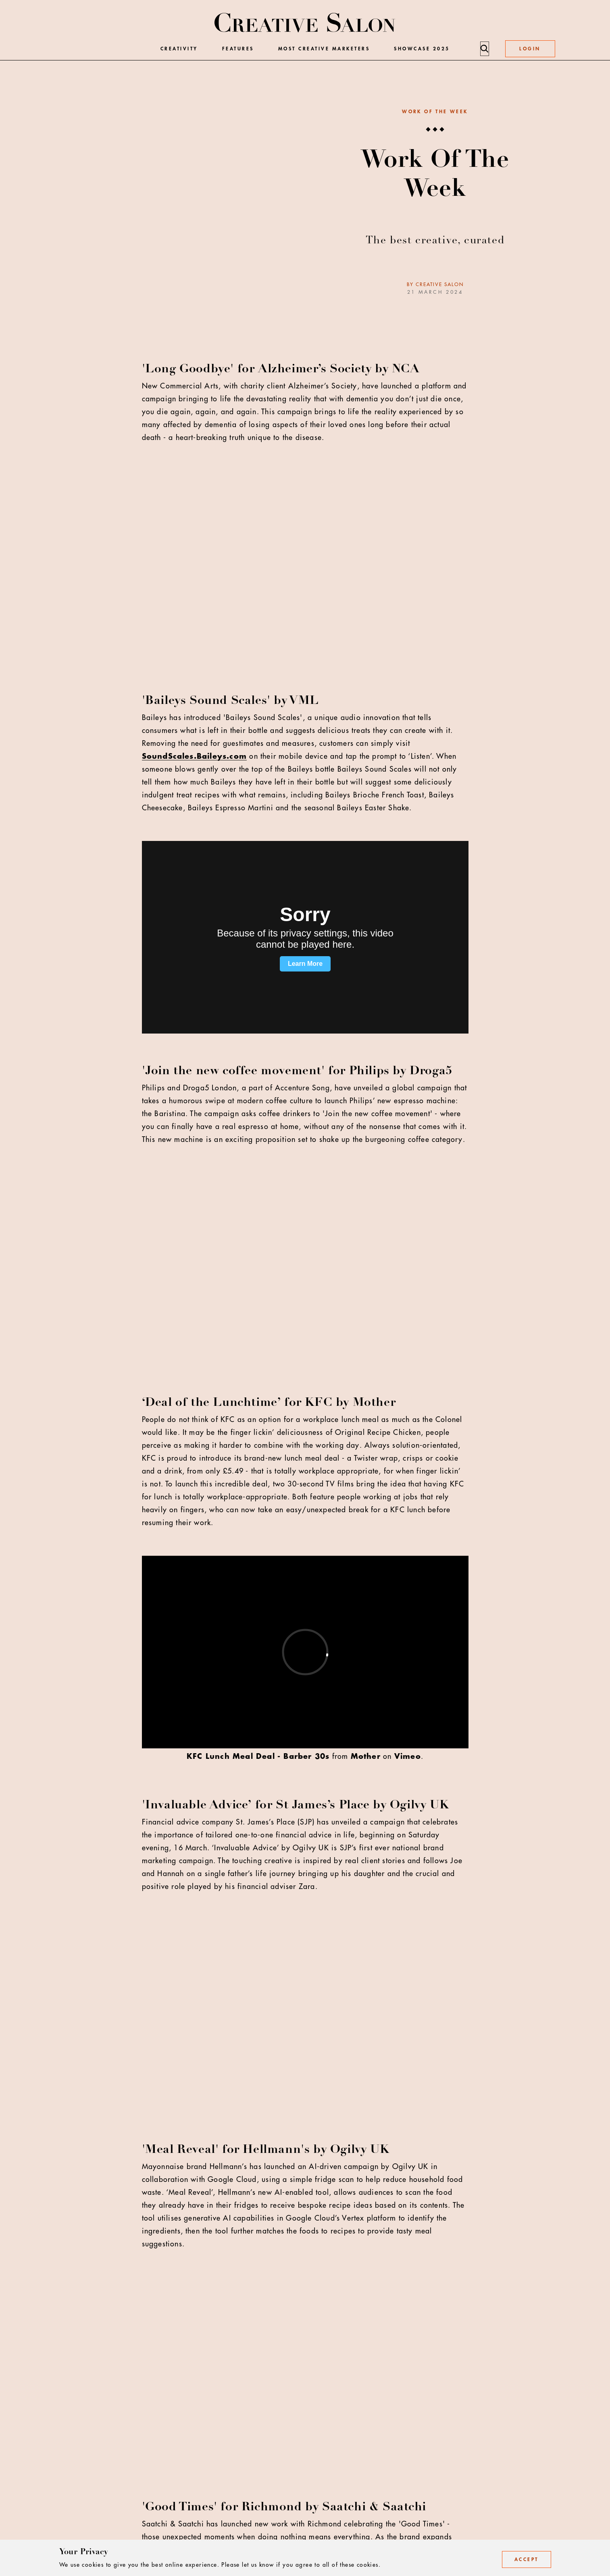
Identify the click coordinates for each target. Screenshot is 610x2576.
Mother (366, 1756)
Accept (526, 2559)
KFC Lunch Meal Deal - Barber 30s (258, 1756)
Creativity (179, 48)
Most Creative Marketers (324, 48)
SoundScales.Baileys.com (194, 756)
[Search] (484, 49)
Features (238, 48)
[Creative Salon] (305, 23)
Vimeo (407, 1756)
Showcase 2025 (422, 48)
